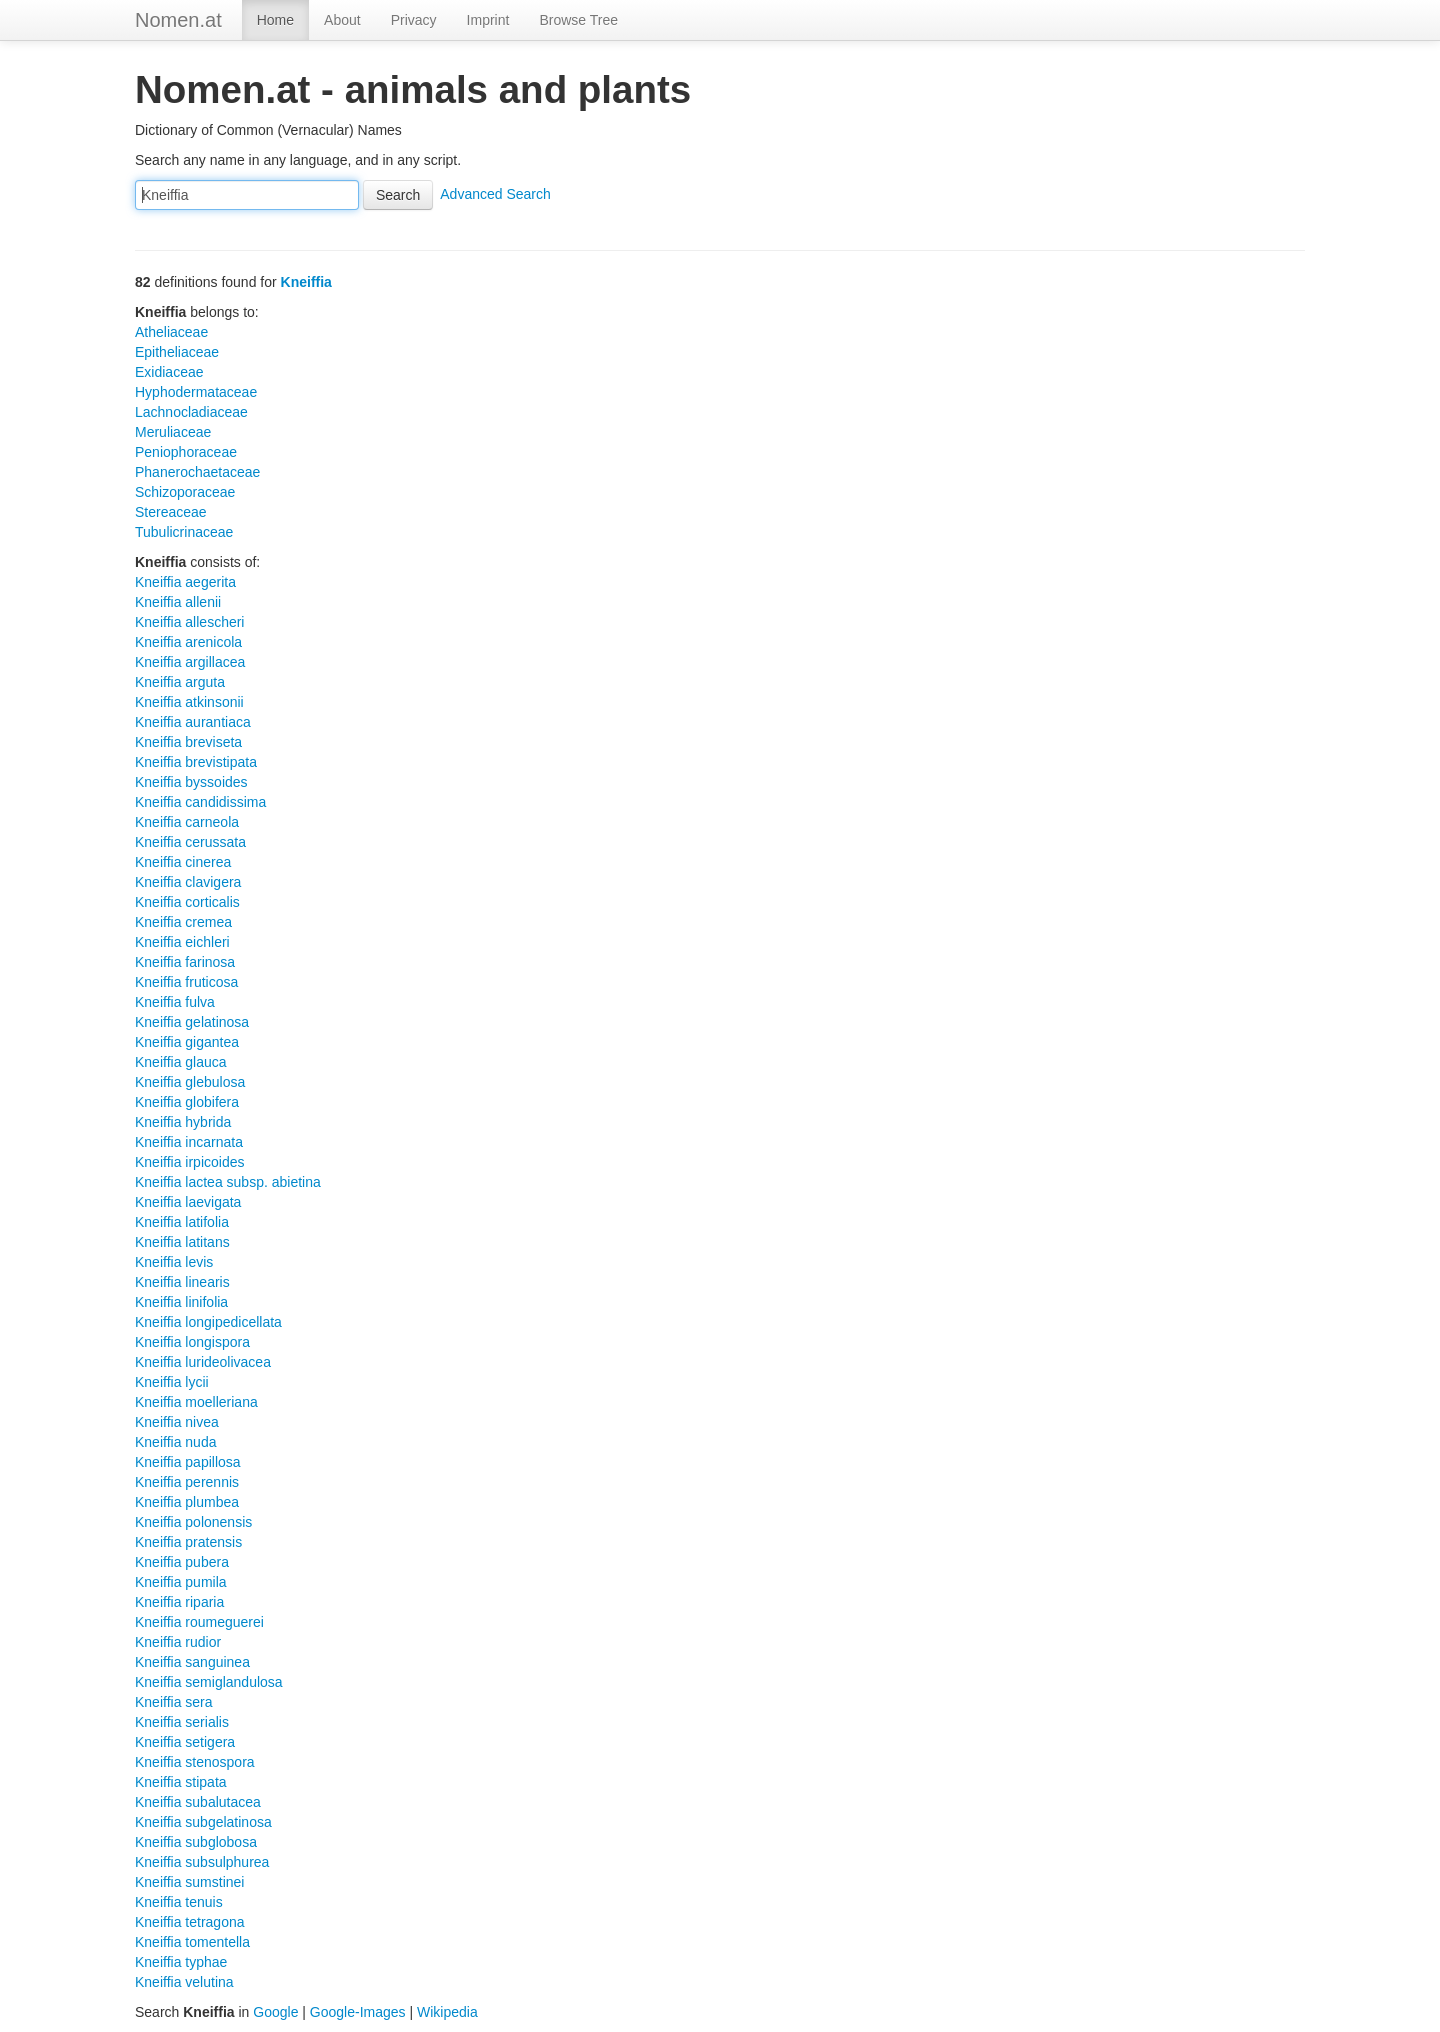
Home (275, 20)
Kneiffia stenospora (195, 1762)
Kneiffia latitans (182, 1242)
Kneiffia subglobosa (196, 1842)
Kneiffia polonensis (193, 1522)
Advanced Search (495, 194)
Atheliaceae (171, 332)
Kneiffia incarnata (189, 1142)
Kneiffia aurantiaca (193, 722)
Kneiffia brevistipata (196, 762)
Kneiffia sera (174, 1702)
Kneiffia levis (174, 1262)
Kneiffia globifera (187, 1102)
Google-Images (358, 2012)
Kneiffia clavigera (188, 882)
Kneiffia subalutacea (198, 1802)
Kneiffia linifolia (181, 1302)
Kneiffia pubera (182, 1562)
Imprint (488, 20)
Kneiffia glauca (181, 1062)
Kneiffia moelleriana (196, 1402)
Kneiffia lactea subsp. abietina (228, 1182)
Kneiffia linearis (182, 1282)
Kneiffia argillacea (190, 662)
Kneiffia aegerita (185, 582)
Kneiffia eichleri (182, 942)
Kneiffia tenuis (179, 1902)
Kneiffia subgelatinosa (203, 1822)
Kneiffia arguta (180, 682)
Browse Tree (578, 20)
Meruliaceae (173, 432)
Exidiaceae (169, 372)
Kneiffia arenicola (188, 642)
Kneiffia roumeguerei (199, 1622)
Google (275, 2012)
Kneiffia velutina (184, 1982)
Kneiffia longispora (192, 1342)
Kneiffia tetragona (190, 1922)
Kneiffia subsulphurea (202, 1862)
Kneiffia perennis (187, 1482)
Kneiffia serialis (182, 1722)
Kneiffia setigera (185, 1742)
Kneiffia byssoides (191, 782)
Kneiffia (306, 282)
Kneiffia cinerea (183, 862)
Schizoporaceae (185, 492)
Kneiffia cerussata (190, 842)
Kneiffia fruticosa (186, 982)
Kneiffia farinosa (185, 962)
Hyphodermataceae (196, 392)
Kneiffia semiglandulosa (209, 1682)
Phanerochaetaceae (197, 472)
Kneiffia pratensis (188, 1542)
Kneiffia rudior (178, 1642)
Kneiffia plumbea (187, 1502)
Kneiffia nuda (175, 1442)
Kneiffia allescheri (189, 622)
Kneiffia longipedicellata (208, 1322)
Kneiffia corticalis (187, 902)
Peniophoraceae (186, 452)
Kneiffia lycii (172, 1382)
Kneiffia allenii (178, 602)
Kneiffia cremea (183, 922)
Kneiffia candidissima (200, 802)
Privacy (414, 20)
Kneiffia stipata (181, 1782)
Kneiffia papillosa (188, 1462)
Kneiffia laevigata (188, 1202)
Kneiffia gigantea (187, 1042)
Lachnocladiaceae (191, 412)
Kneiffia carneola (187, 822)
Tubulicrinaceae (184, 532)
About (342, 20)
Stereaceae (171, 512)
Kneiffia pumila (181, 1582)
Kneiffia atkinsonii (189, 702)
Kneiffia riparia (179, 1602)
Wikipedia (447, 2012)
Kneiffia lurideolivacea (203, 1362)
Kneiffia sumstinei (189, 1882)
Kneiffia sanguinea (192, 1662)
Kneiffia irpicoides (189, 1162)
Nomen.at (178, 20)
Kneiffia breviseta (188, 742)
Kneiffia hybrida (183, 1122)
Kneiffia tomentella (192, 1942)
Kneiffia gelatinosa (192, 1022)
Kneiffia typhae (181, 1962)
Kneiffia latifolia (182, 1222)
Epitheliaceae (177, 352)
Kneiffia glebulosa (190, 1082)
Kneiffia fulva (175, 1002)
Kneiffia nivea (177, 1422)
